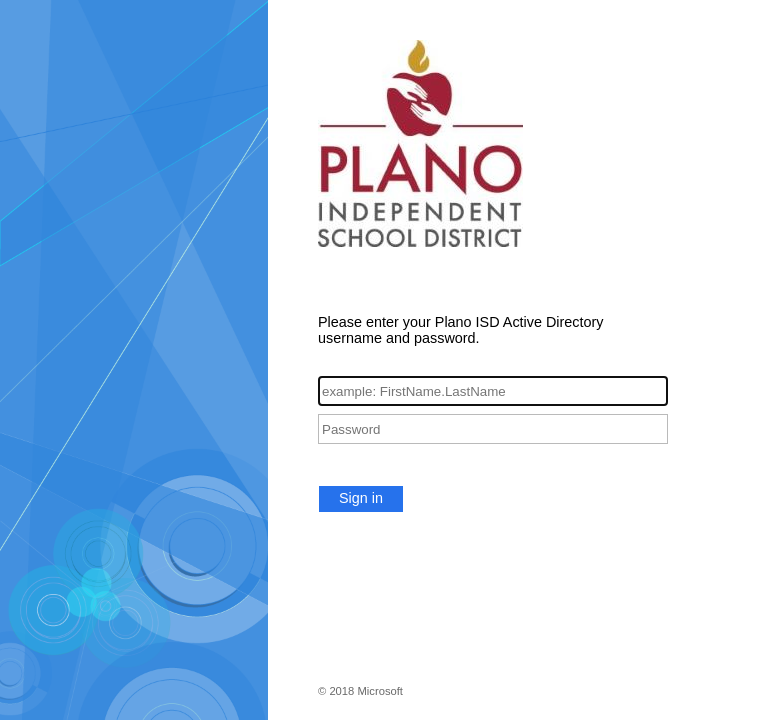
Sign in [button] (361, 498)
